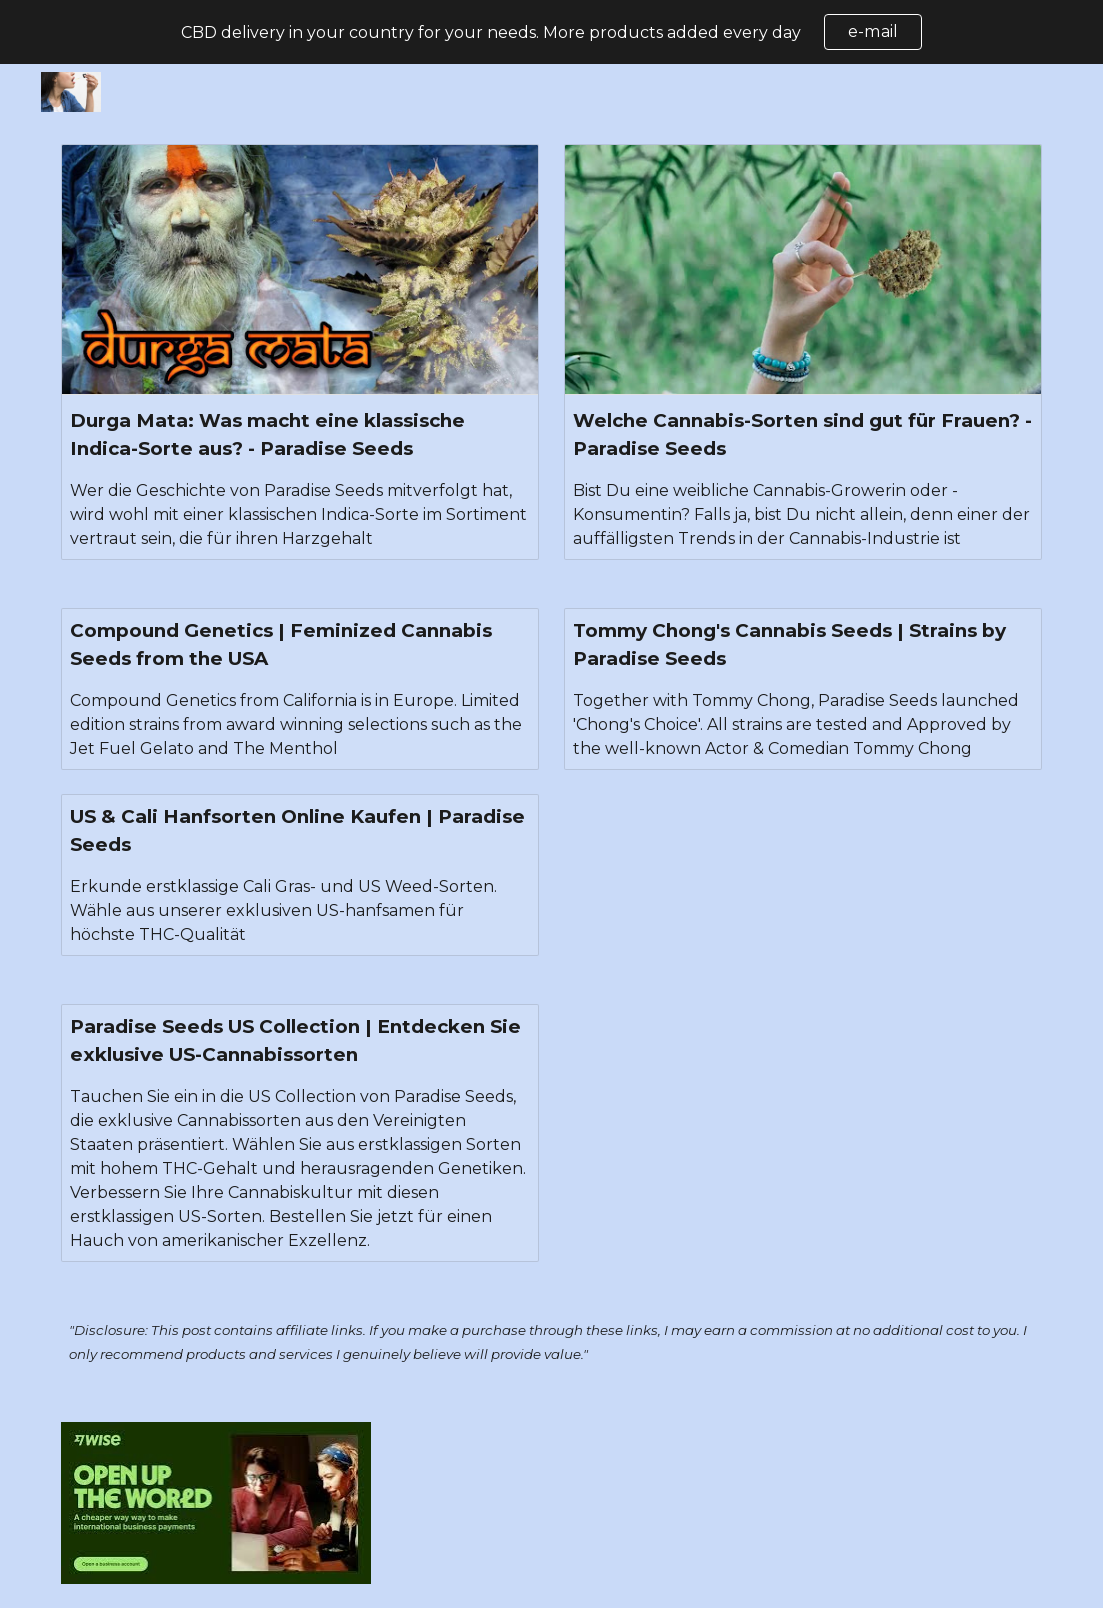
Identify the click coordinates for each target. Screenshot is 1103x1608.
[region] (551, 32)
